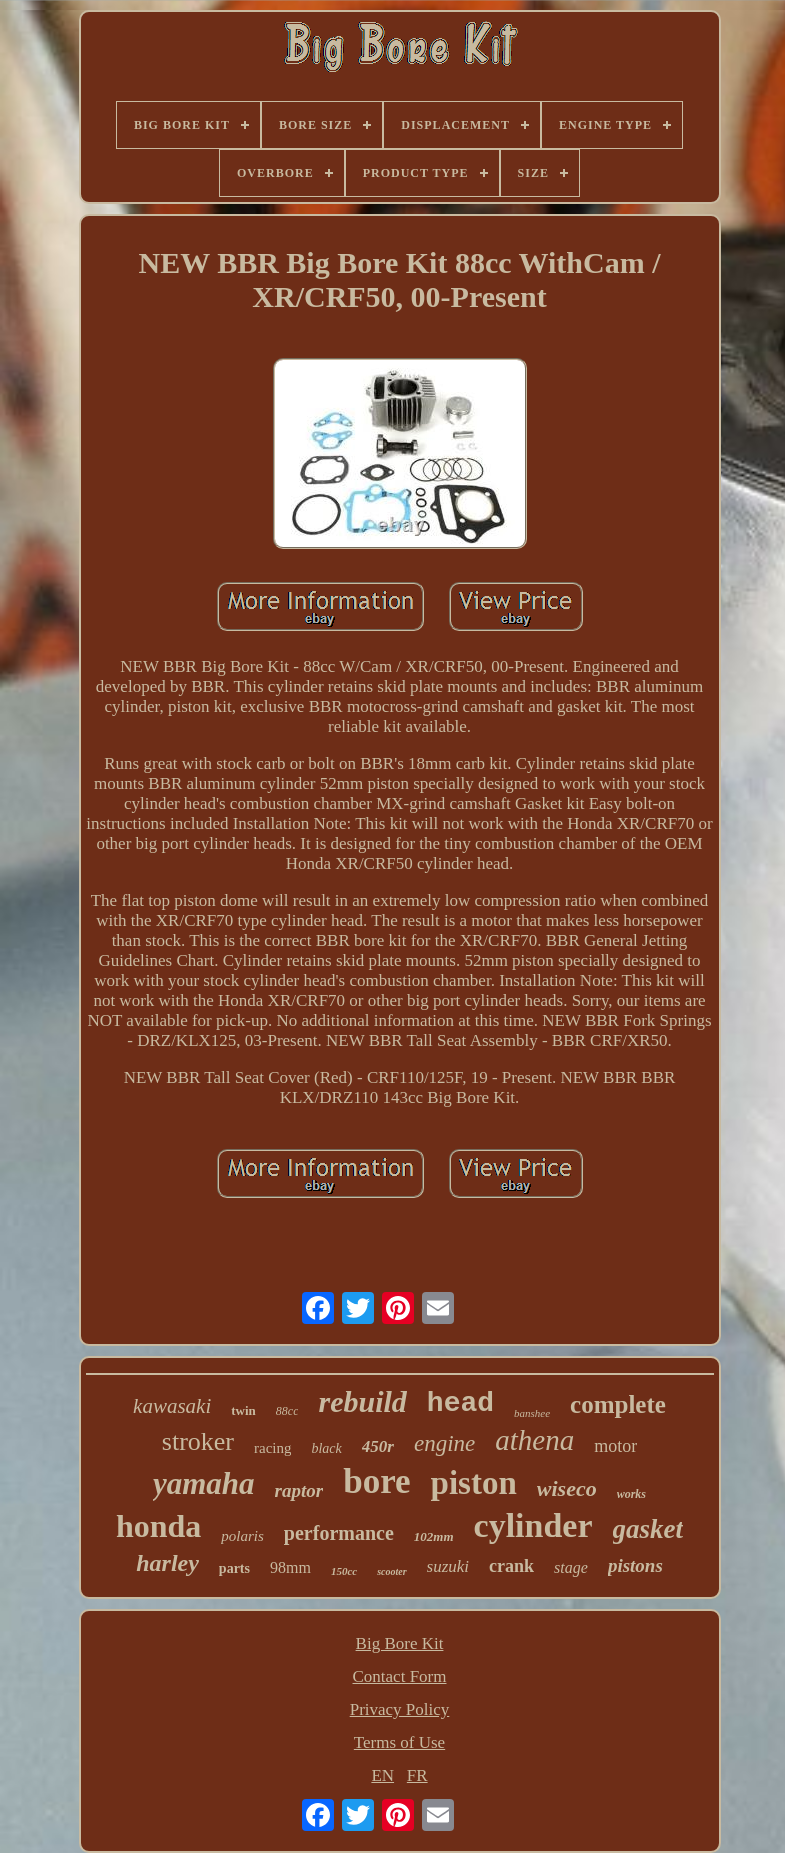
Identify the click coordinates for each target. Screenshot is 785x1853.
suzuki (448, 1566)
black (326, 1448)
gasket (648, 1529)
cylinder (533, 1525)
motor (615, 1446)
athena (534, 1440)
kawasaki (172, 1406)
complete (618, 1404)
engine (444, 1443)
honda (158, 1526)
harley (167, 1563)
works (631, 1494)
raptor (299, 1490)
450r (378, 1446)
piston (474, 1483)
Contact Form (400, 1676)
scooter (391, 1571)
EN (382, 1775)
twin (243, 1410)
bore (376, 1481)
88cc (287, 1411)
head (460, 1403)
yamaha (204, 1483)
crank (511, 1566)
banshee (532, 1413)
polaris (242, 1536)
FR (417, 1775)
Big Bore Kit (400, 1643)
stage (571, 1567)
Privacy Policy (400, 1709)
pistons (635, 1565)
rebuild (362, 1401)
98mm (290, 1567)
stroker (198, 1441)
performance (339, 1533)
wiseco (567, 1488)
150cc (344, 1571)
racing (272, 1448)
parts (234, 1568)
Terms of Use (399, 1742)
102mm (434, 1536)
